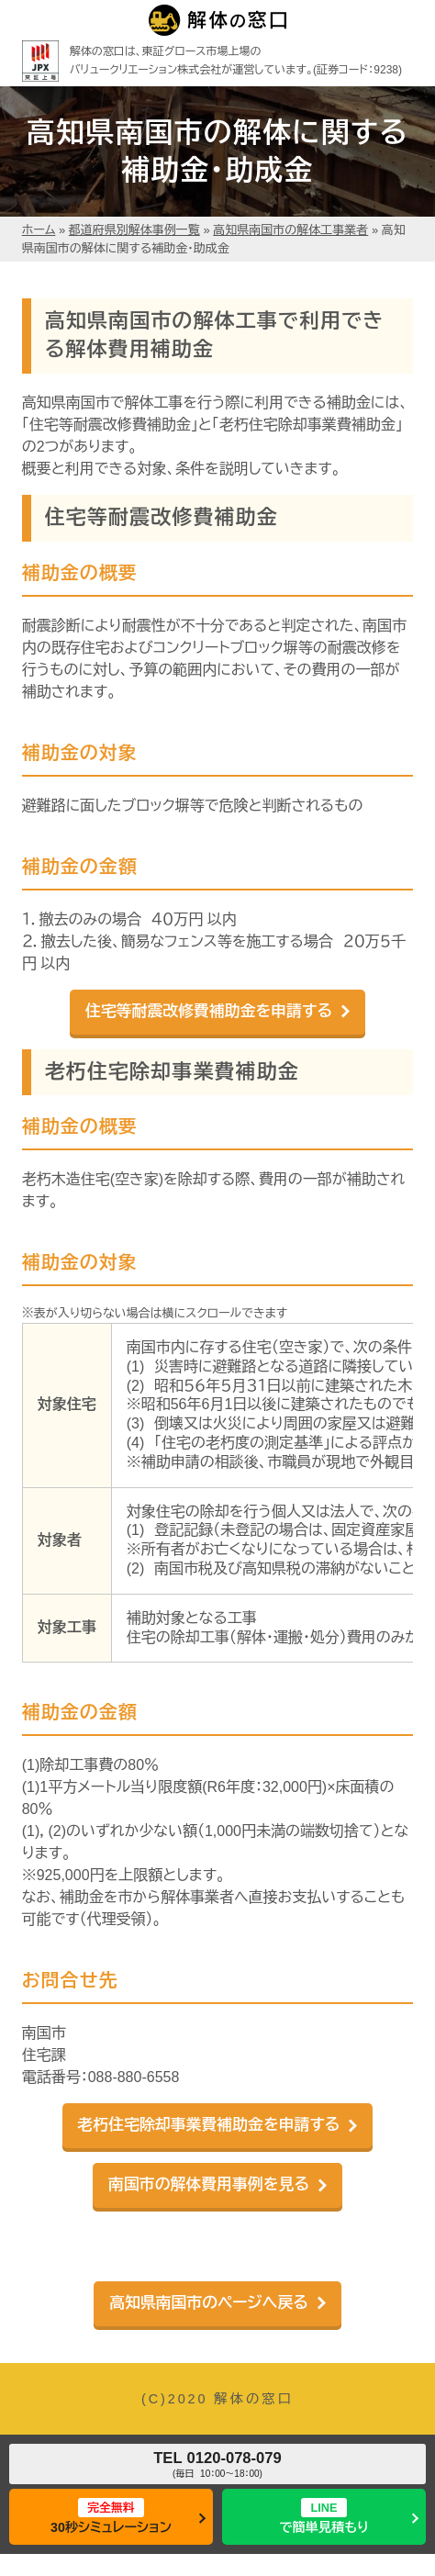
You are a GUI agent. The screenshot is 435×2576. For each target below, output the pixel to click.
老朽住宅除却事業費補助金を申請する (209, 2125)
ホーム (39, 230)
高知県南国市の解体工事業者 (290, 230)
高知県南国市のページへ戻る (208, 2303)
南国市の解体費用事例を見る (208, 2184)
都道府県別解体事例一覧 (134, 230)
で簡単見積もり (324, 2516)
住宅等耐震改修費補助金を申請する (208, 1011)
